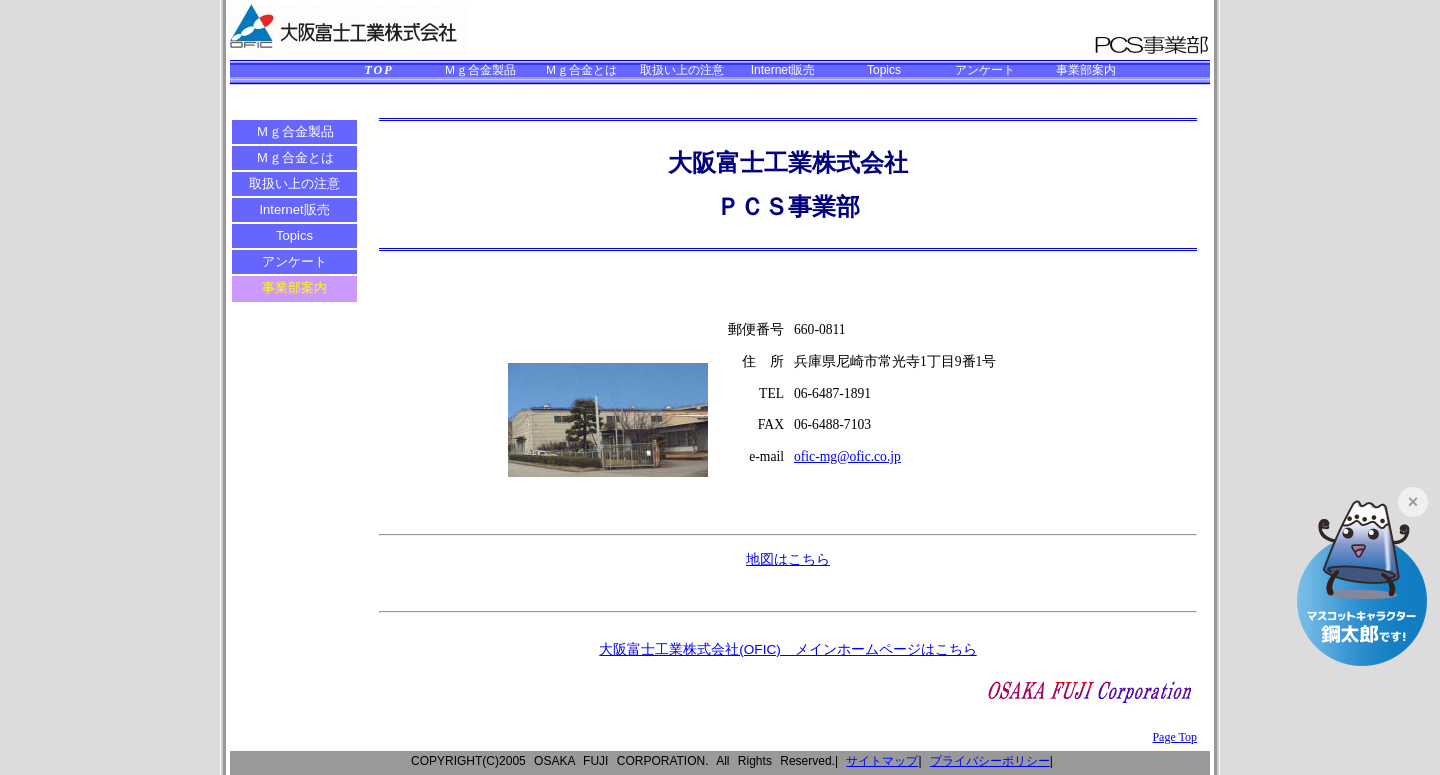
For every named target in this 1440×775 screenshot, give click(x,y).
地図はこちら (788, 559)
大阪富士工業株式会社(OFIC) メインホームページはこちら (788, 649)
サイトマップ (882, 761)
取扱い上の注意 (682, 70)
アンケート (985, 70)
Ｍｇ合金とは (581, 70)
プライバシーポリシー (990, 761)
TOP (378, 70)
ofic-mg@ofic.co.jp (847, 456)
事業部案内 (1086, 70)
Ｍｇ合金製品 (480, 70)
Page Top (1174, 737)
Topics (884, 70)
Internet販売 (783, 70)
